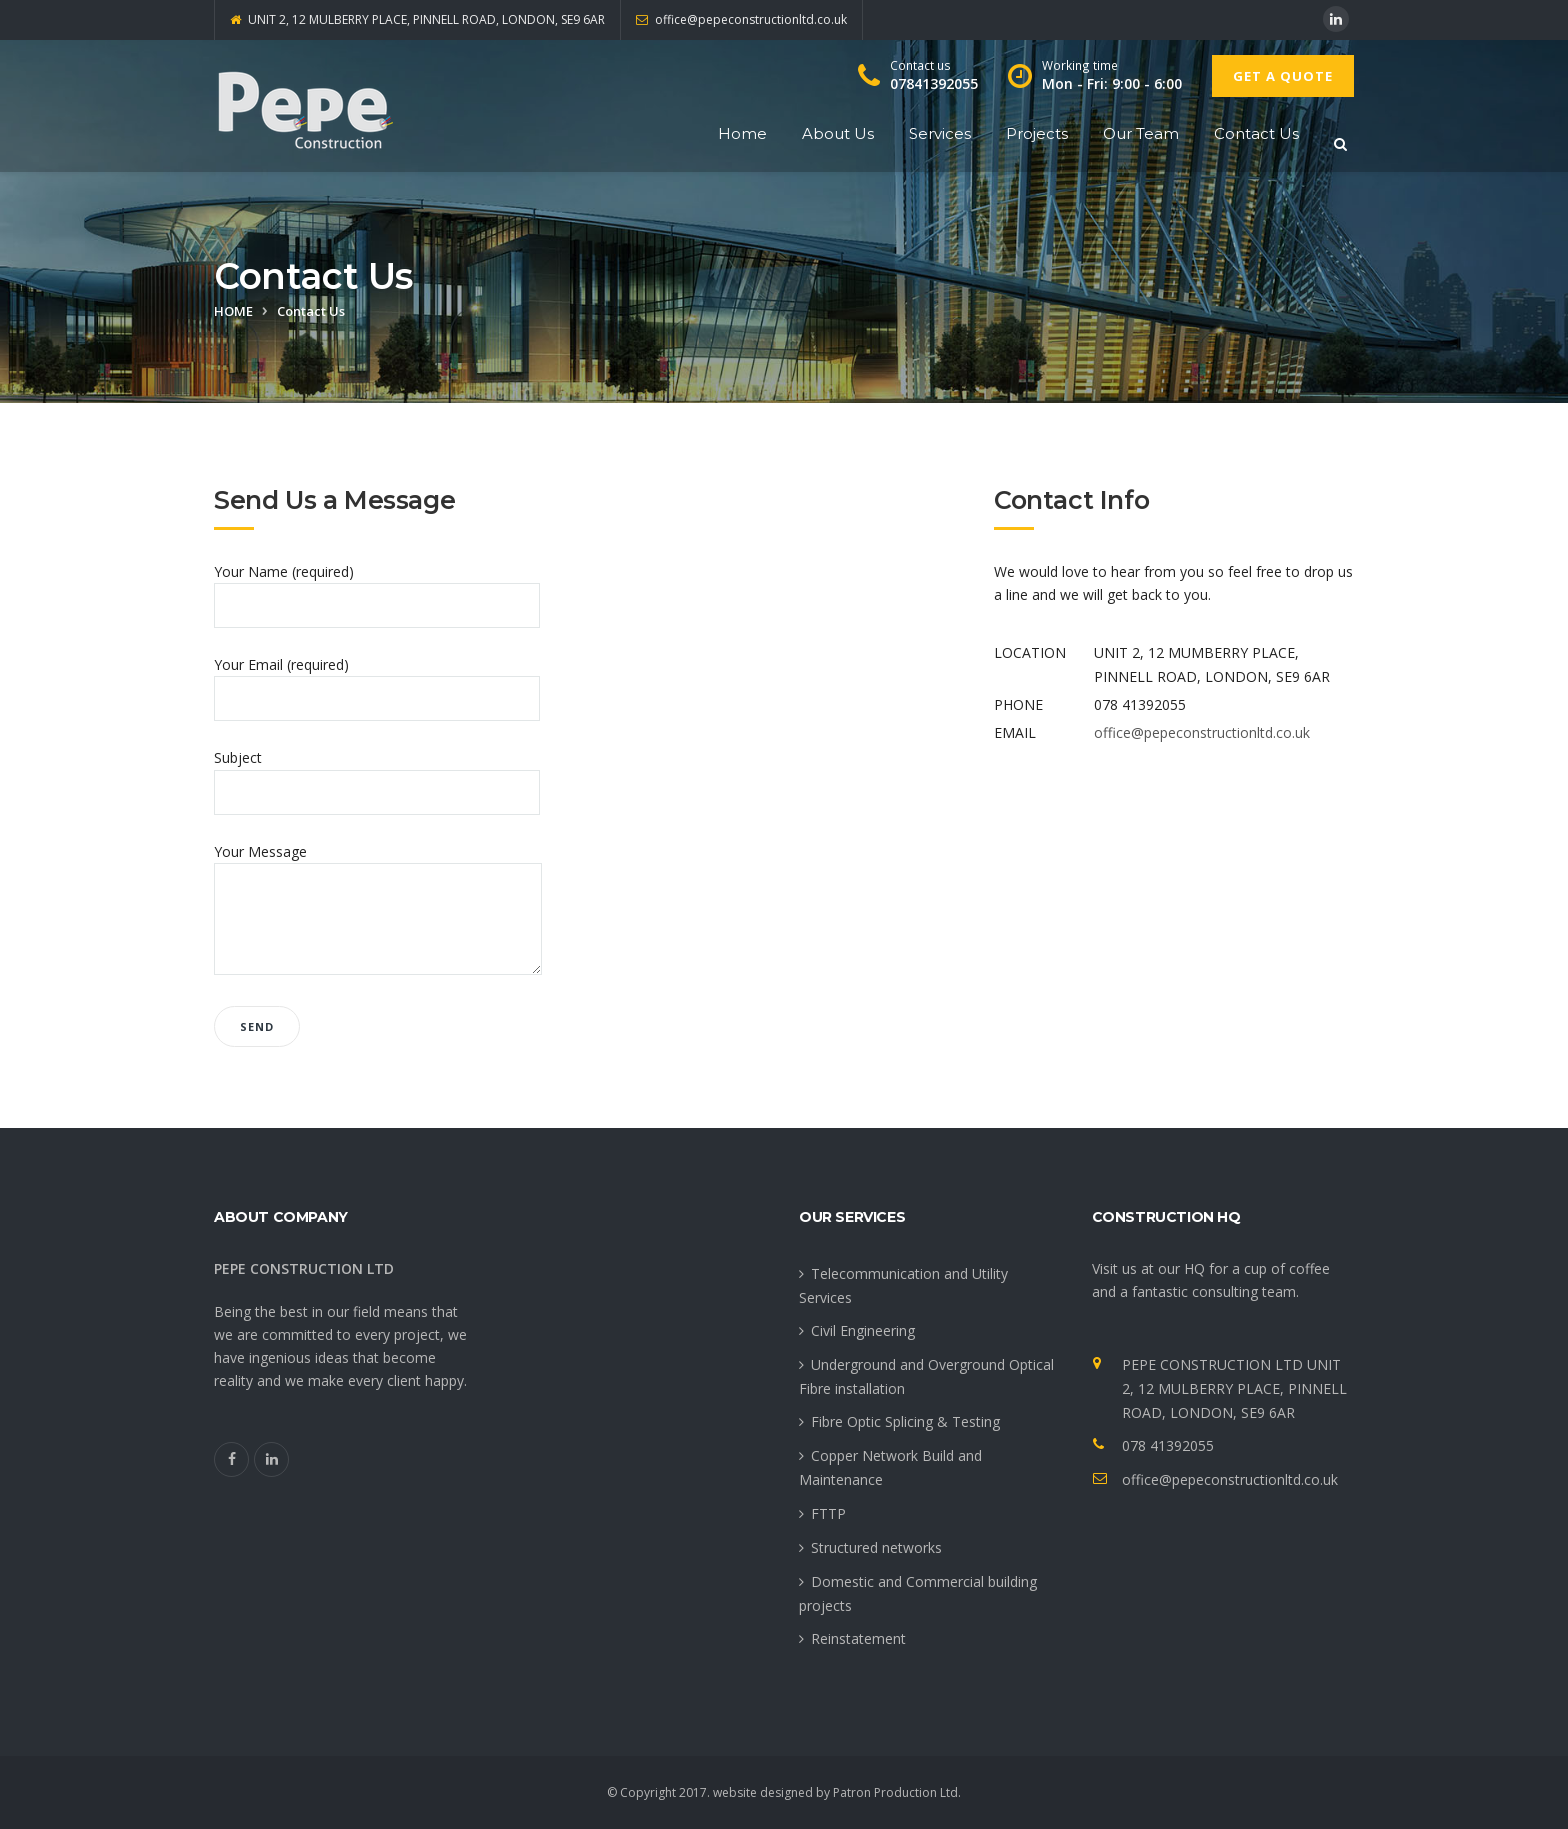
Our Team (1141, 133)
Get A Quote (1283, 76)
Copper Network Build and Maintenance (890, 1467)
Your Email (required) (377, 681)
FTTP (828, 1513)
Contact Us (1256, 133)
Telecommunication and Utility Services (903, 1285)
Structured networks (876, 1547)
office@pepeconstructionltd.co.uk (1202, 732)
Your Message (378, 910)
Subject (377, 774)
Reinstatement (858, 1638)
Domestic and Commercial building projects (918, 1593)
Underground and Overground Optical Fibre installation (926, 1376)
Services (940, 133)
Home (742, 133)
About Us (838, 133)
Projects (1037, 133)
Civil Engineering (863, 1330)
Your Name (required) (377, 588)
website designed (763, 1792)
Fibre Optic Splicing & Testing (905, 1421)
